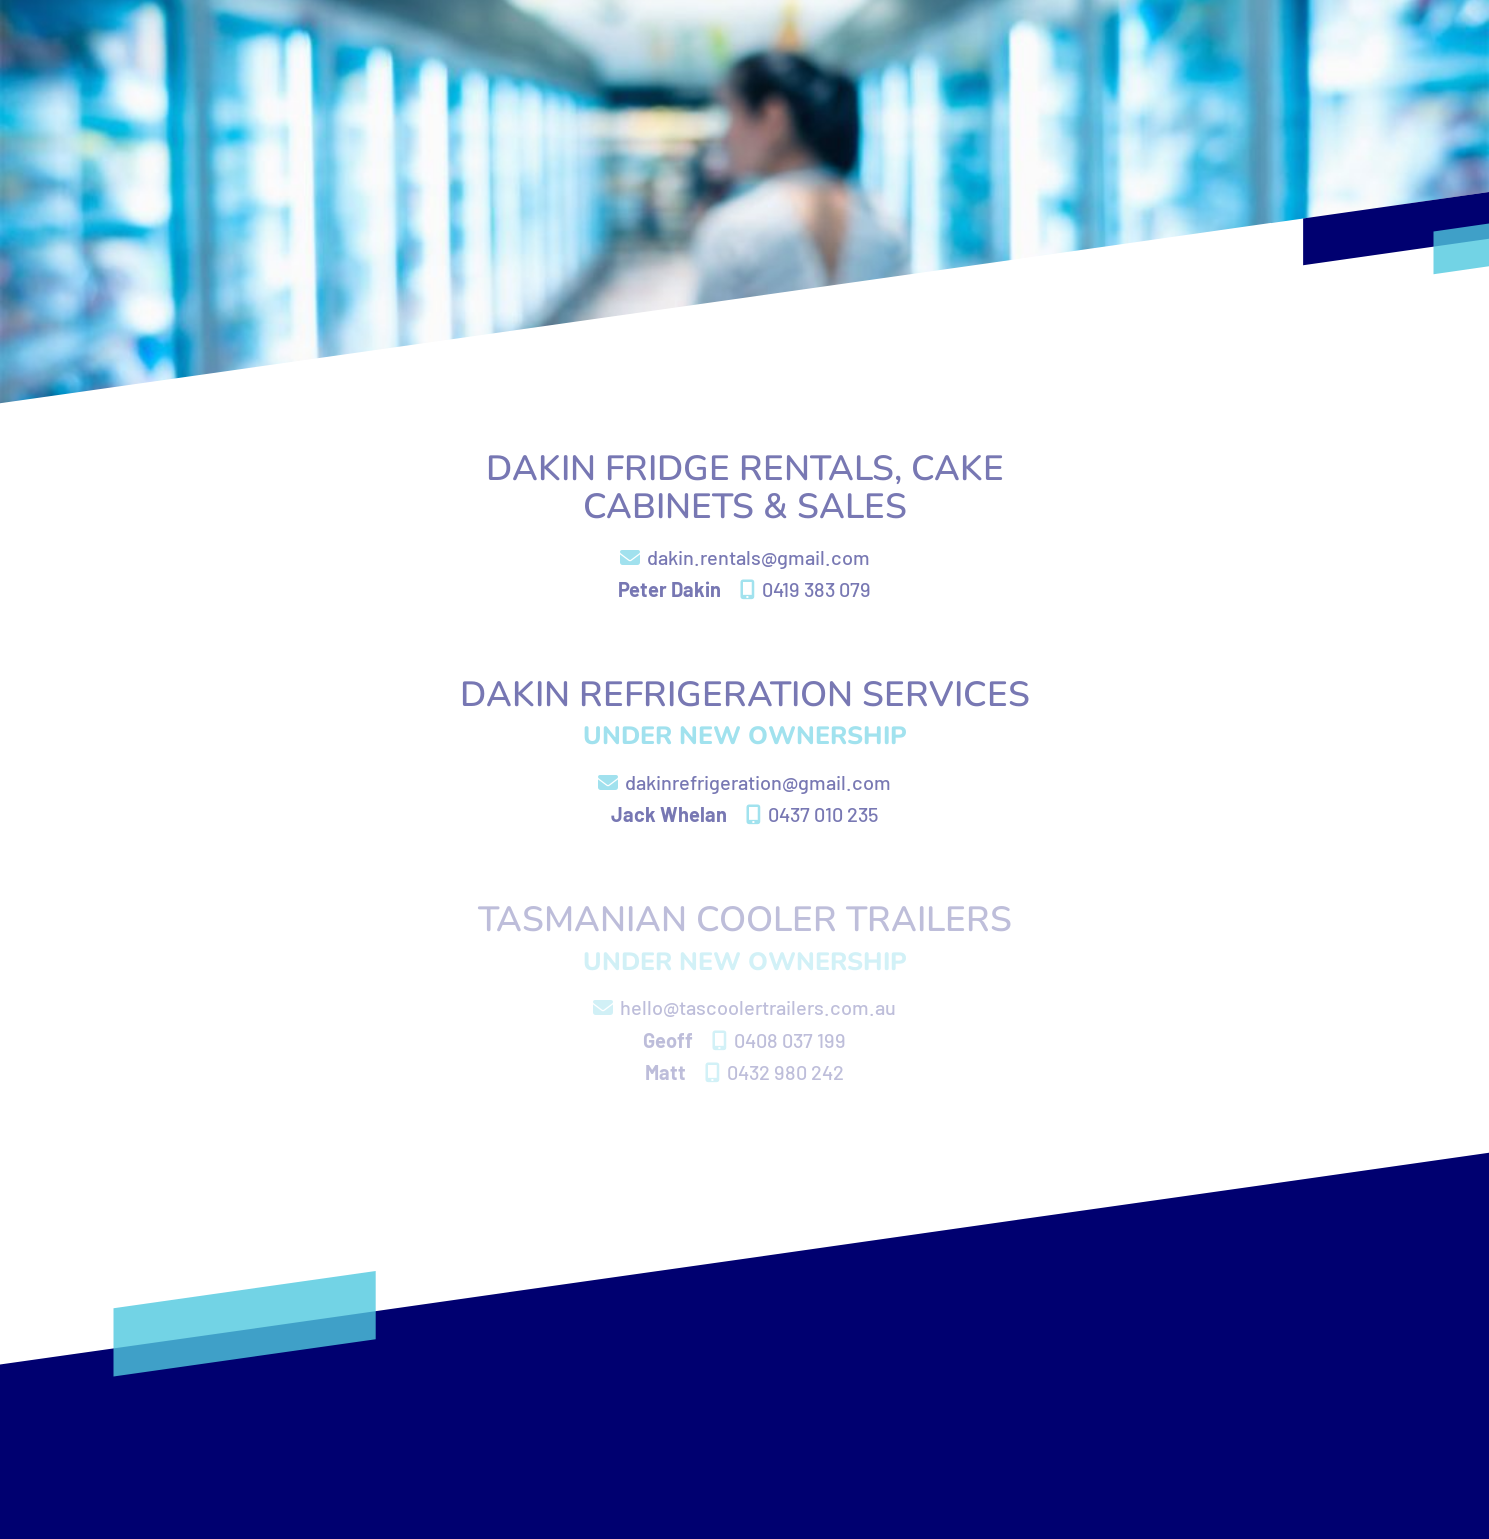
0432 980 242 (774, 1072)
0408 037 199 (779, 1040)
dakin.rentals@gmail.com (745, 557)
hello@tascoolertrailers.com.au (744, 1007)
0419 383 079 (805, 589)
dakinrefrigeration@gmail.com (744, 782)
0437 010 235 (812, 814)
